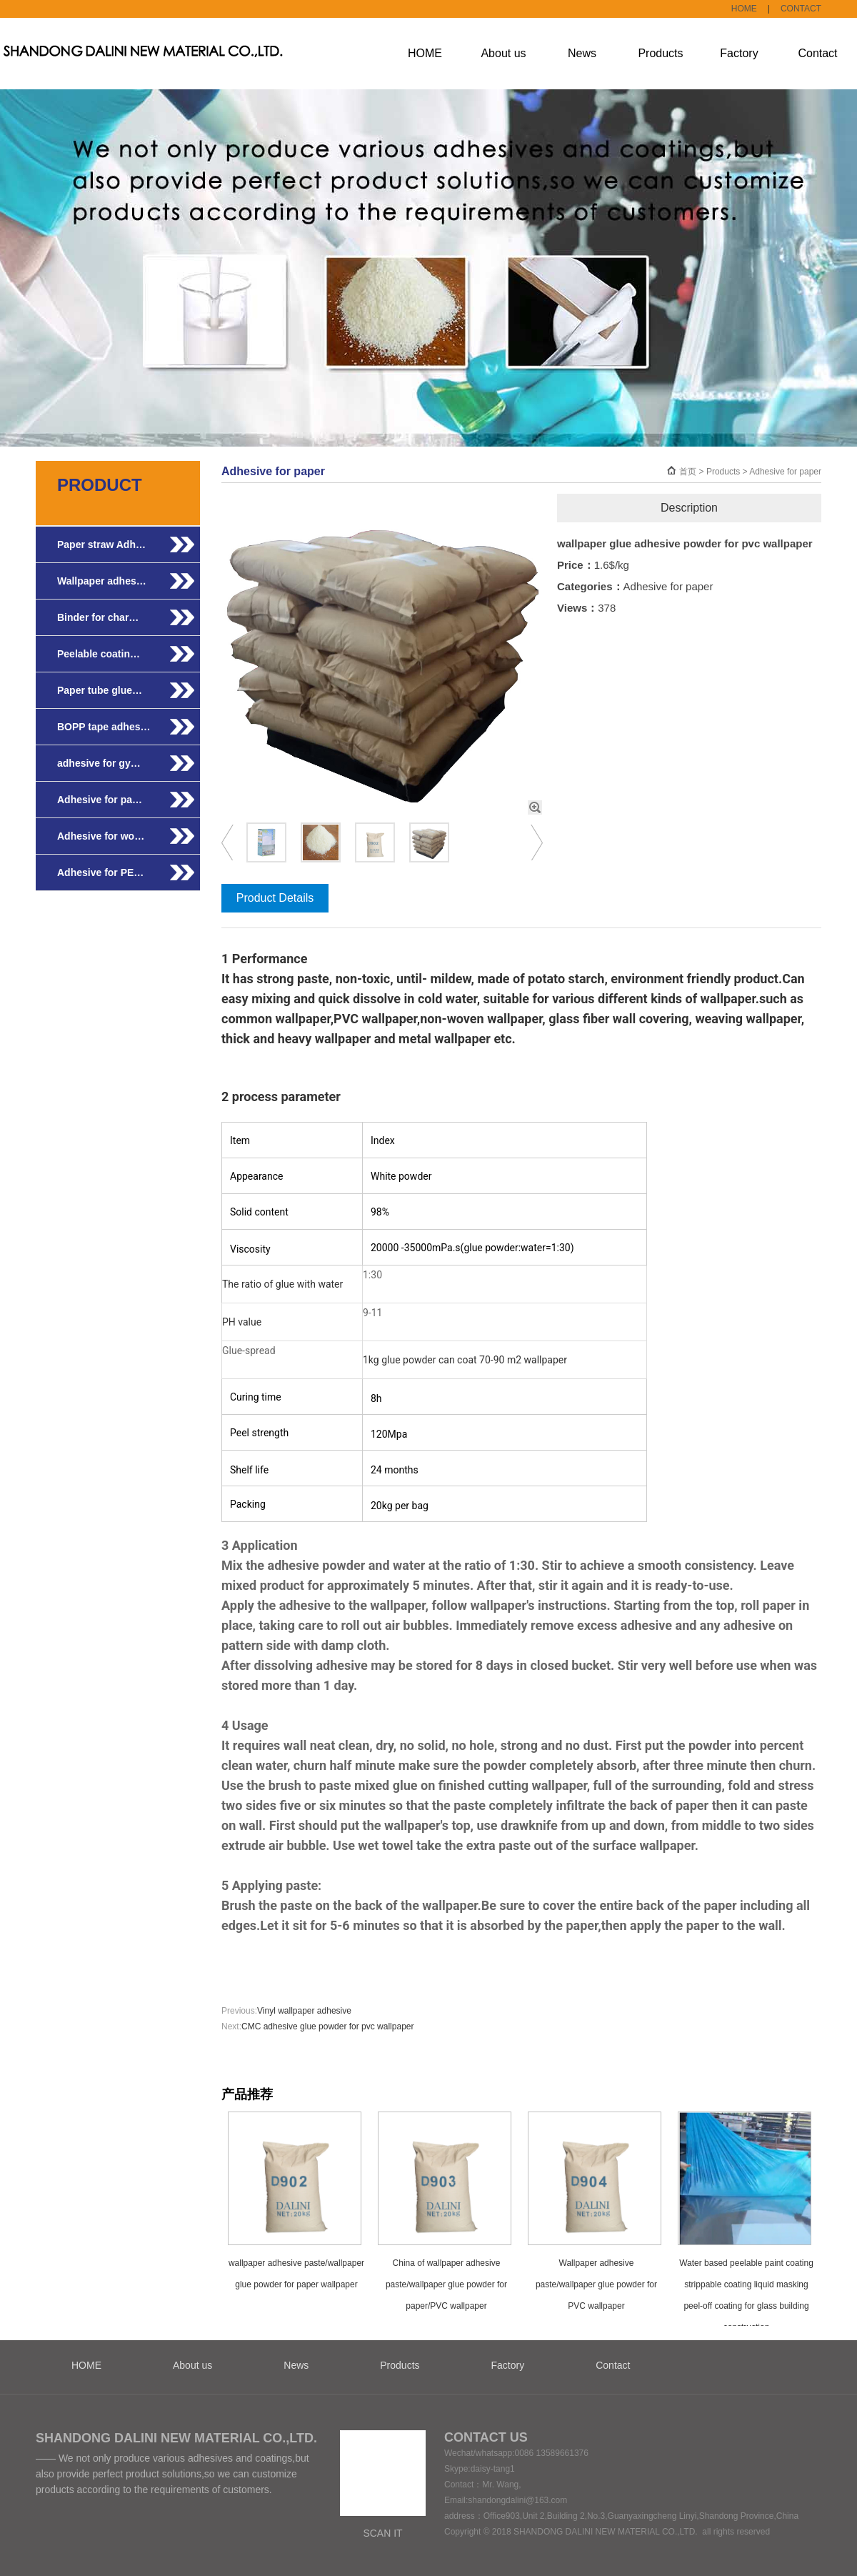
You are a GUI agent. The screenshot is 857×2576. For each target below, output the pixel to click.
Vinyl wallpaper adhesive (304, 2011)
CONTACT (801, 9)
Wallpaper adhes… (101, 581)
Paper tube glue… (99, 690)
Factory (739, 53)
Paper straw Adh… (101, 544)
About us (503, 53)
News (582, 53)
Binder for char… (98, 617)
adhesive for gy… (99, 763)
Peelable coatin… (98, 654)
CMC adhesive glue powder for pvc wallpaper (327, 2026)
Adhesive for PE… (100, 872)
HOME (744, 9)
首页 (687, 472)
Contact (817, 53)
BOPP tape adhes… (103, 726)
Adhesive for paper (785, 472)
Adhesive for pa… (99, 799)
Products (660, 53)
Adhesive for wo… (100, 836)
